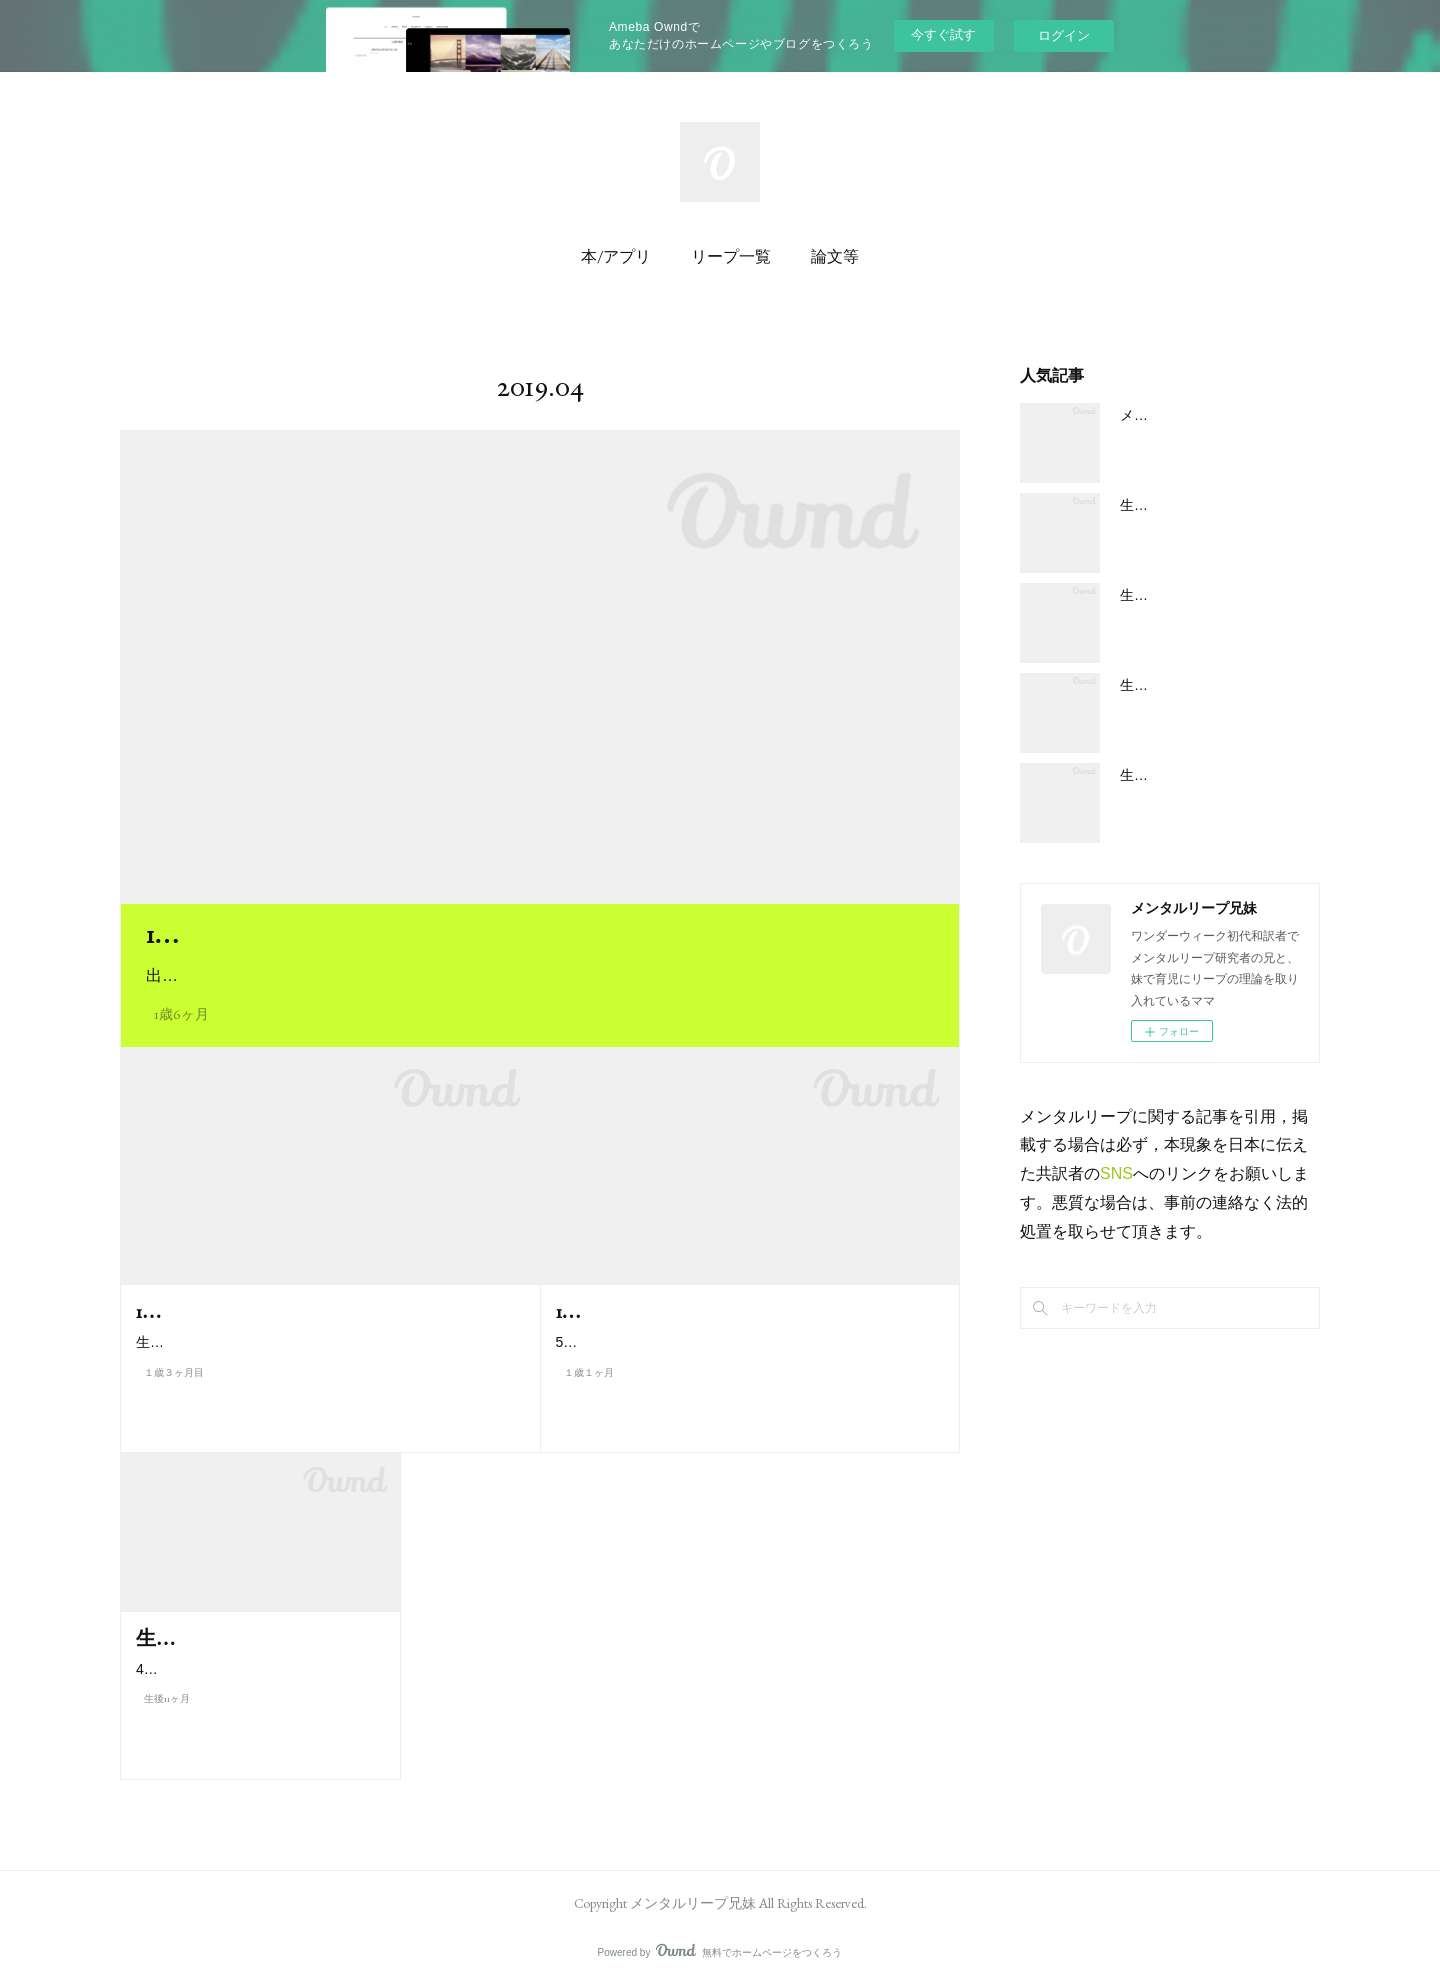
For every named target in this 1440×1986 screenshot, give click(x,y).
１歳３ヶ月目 (174, 1397)
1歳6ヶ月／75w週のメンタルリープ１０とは (402, 934)
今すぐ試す (943, 34)
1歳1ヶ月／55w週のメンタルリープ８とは (737, 1311)
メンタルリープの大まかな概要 (1218, 415)
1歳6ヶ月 (181, 1014)
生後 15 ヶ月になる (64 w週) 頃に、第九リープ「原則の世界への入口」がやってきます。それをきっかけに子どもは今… (325, 1354)
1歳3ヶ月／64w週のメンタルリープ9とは (314, 1311)
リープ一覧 (731, 256)
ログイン (1064, 35)
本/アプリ (616, 256)
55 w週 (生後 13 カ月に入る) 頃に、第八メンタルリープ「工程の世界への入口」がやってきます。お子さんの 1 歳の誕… (746, 1354)
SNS (1116, 1173)
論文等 (835, 256)
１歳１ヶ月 (589, 1397)
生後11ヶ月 (167, 1756)
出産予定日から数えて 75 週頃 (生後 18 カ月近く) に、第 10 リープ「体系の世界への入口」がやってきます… (540, 975)
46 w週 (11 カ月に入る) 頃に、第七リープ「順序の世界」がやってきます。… (260, 1713)
